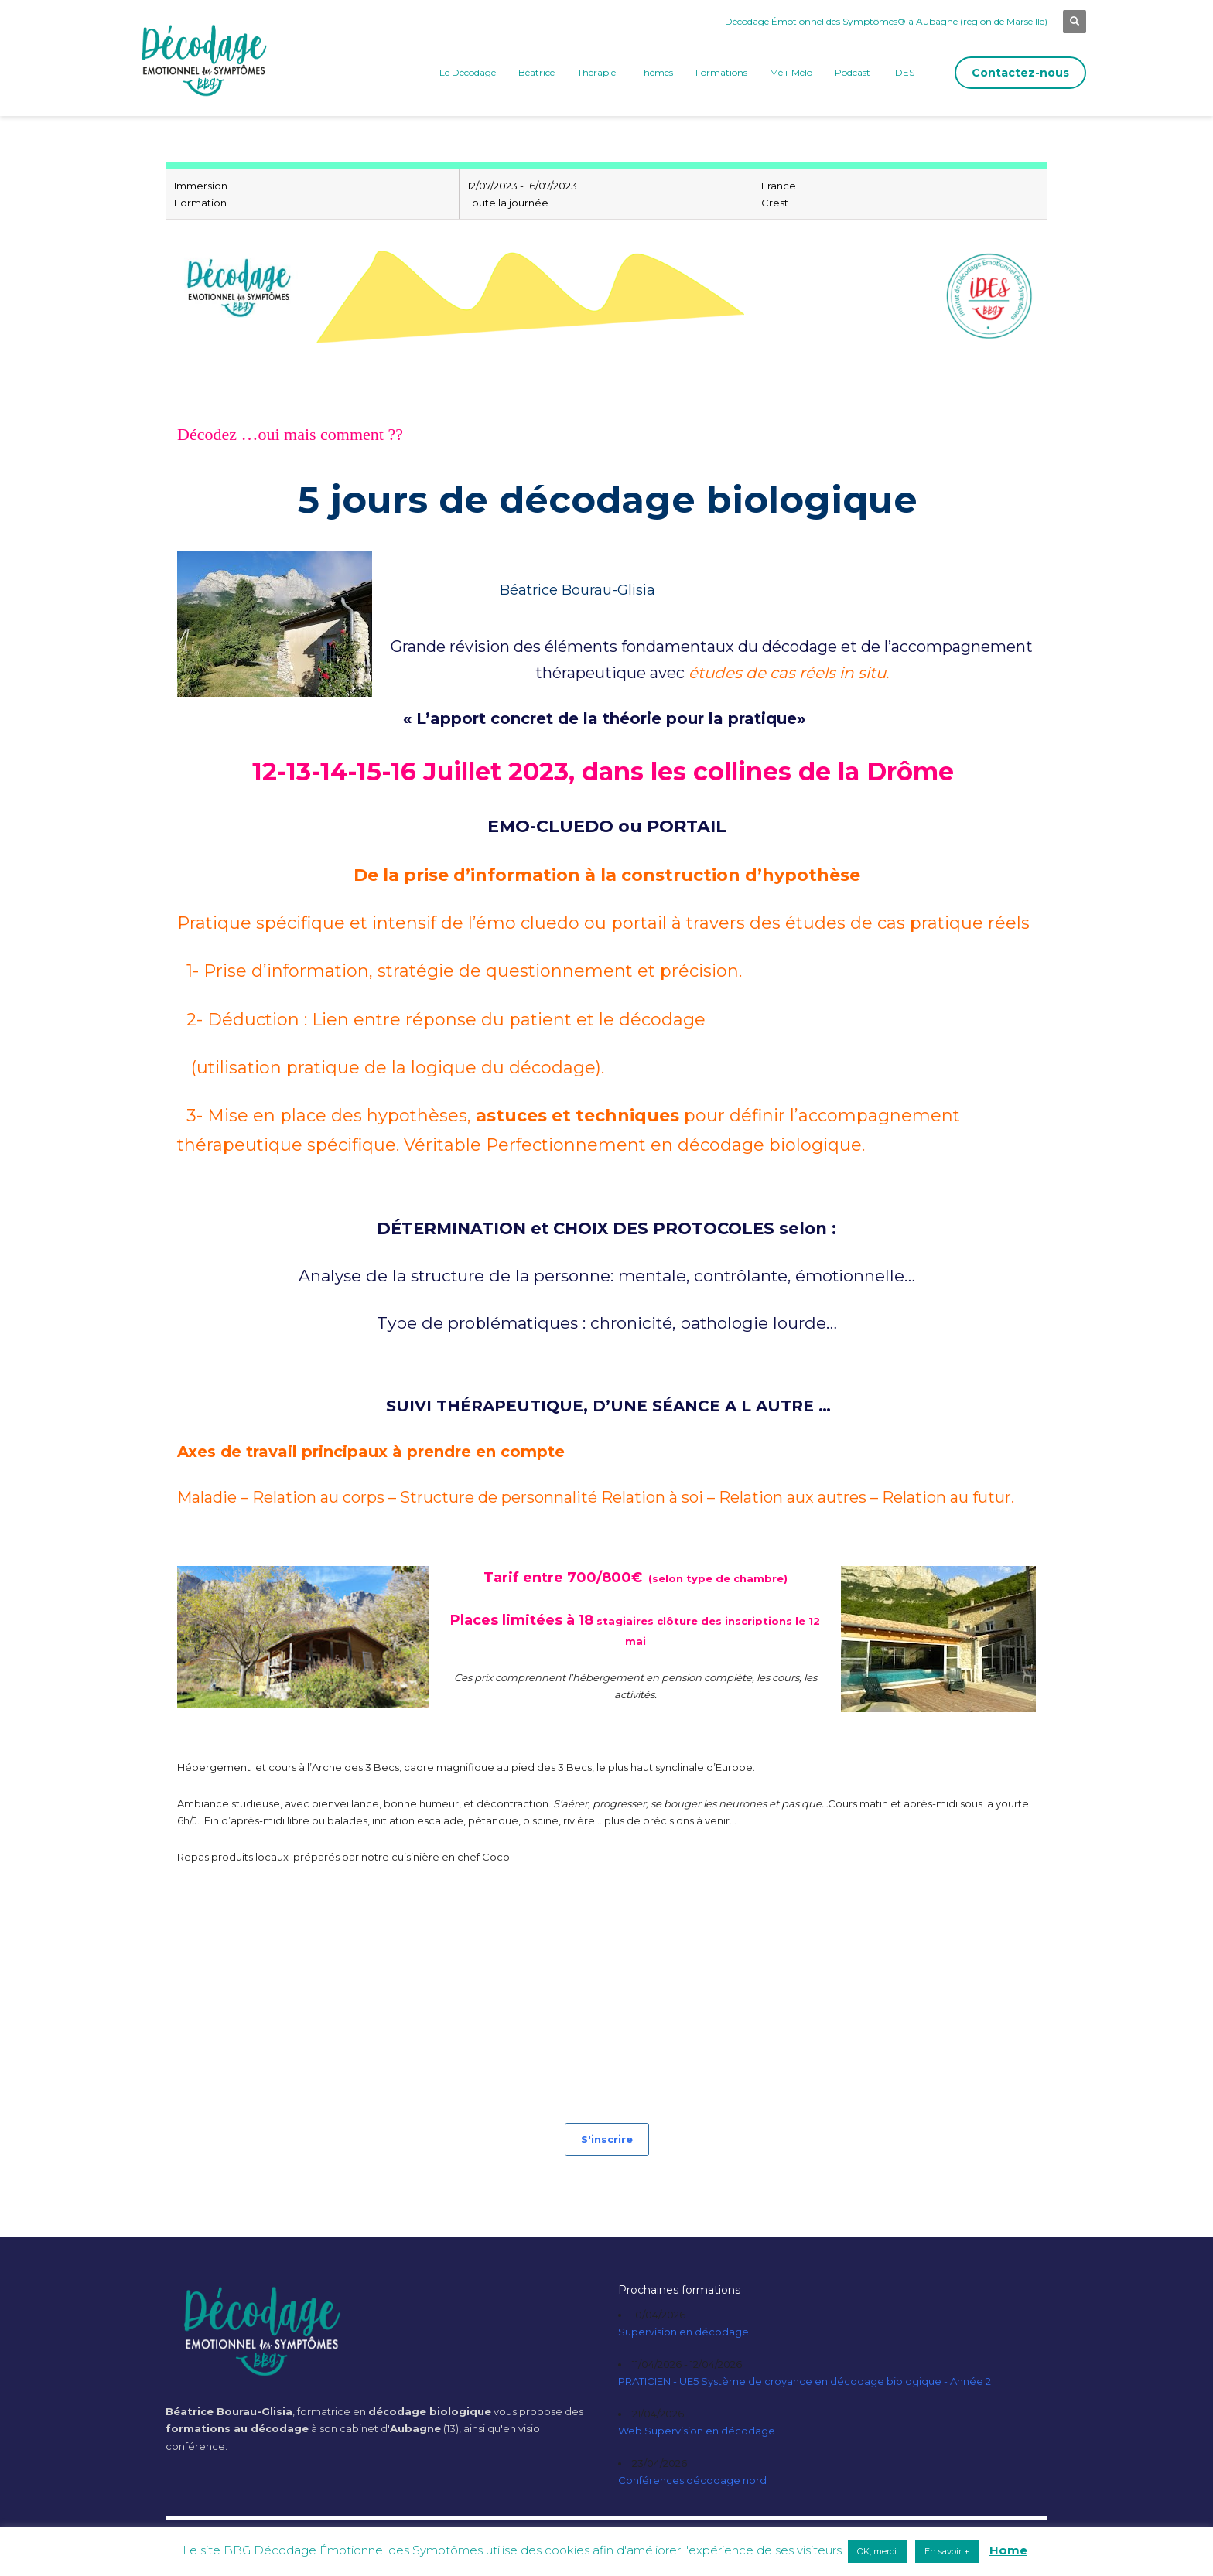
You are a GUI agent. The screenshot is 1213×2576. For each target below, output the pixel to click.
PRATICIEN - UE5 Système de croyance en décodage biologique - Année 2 (804, 2381)
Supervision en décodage (683, 2331)
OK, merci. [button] (877, 2551)
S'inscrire (607, 2139)
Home (1008, 2550)
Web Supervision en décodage (696, 2430)
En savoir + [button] (946, 2551)
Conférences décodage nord (692, 2480)
